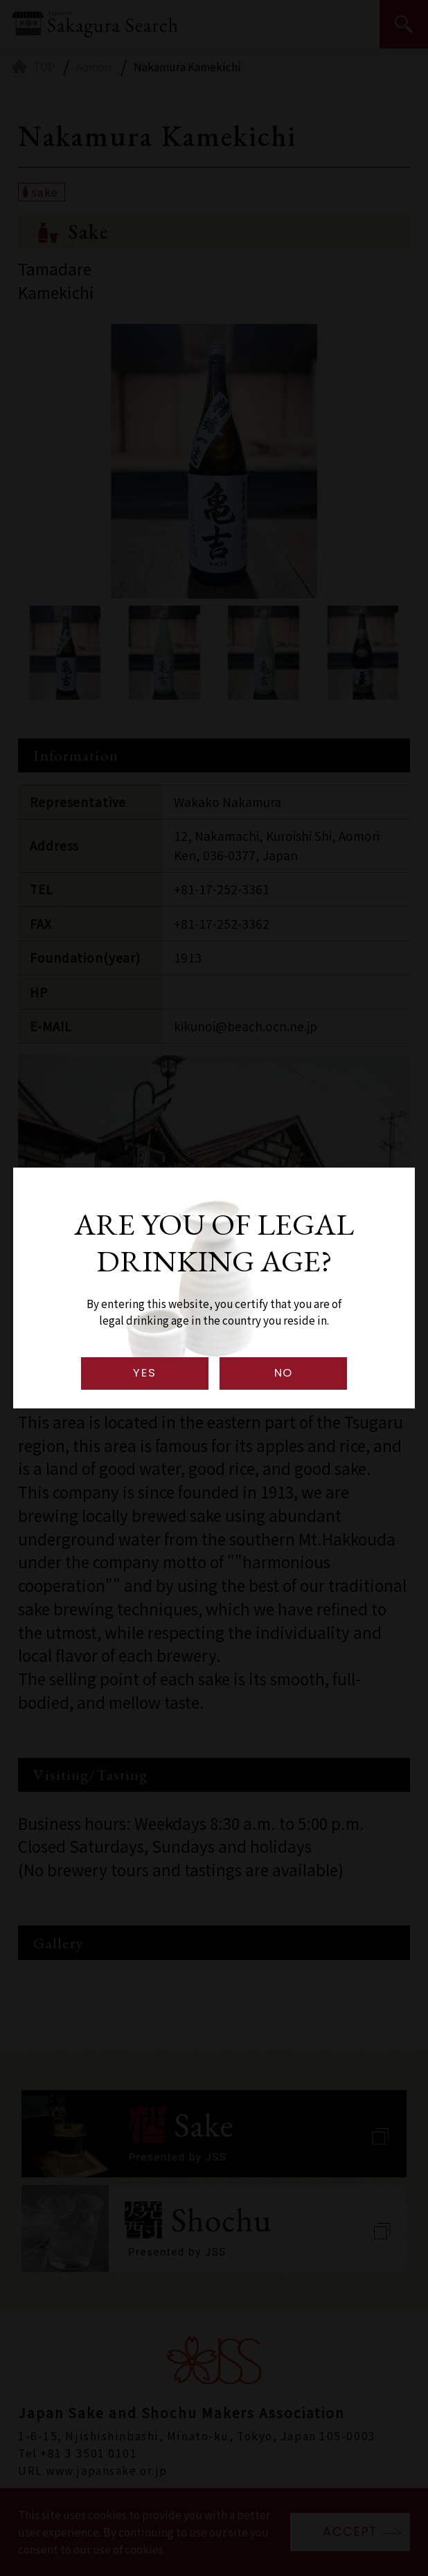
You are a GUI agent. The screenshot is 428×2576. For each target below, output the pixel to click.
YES (144, 1373)
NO (283, 1373)
